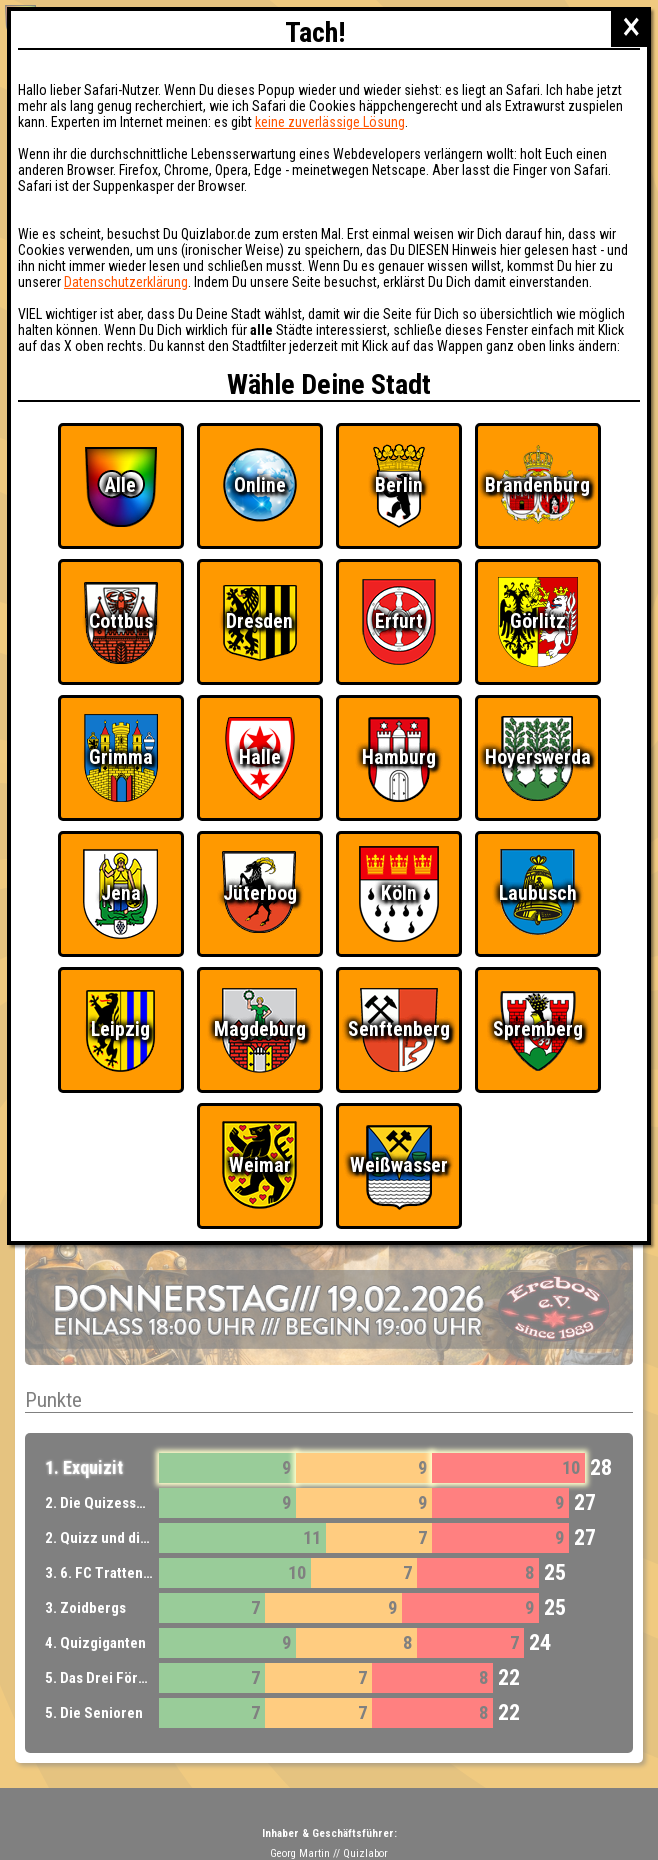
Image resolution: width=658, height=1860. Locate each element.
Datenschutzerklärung (126, 282)
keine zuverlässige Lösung (330, 122)
